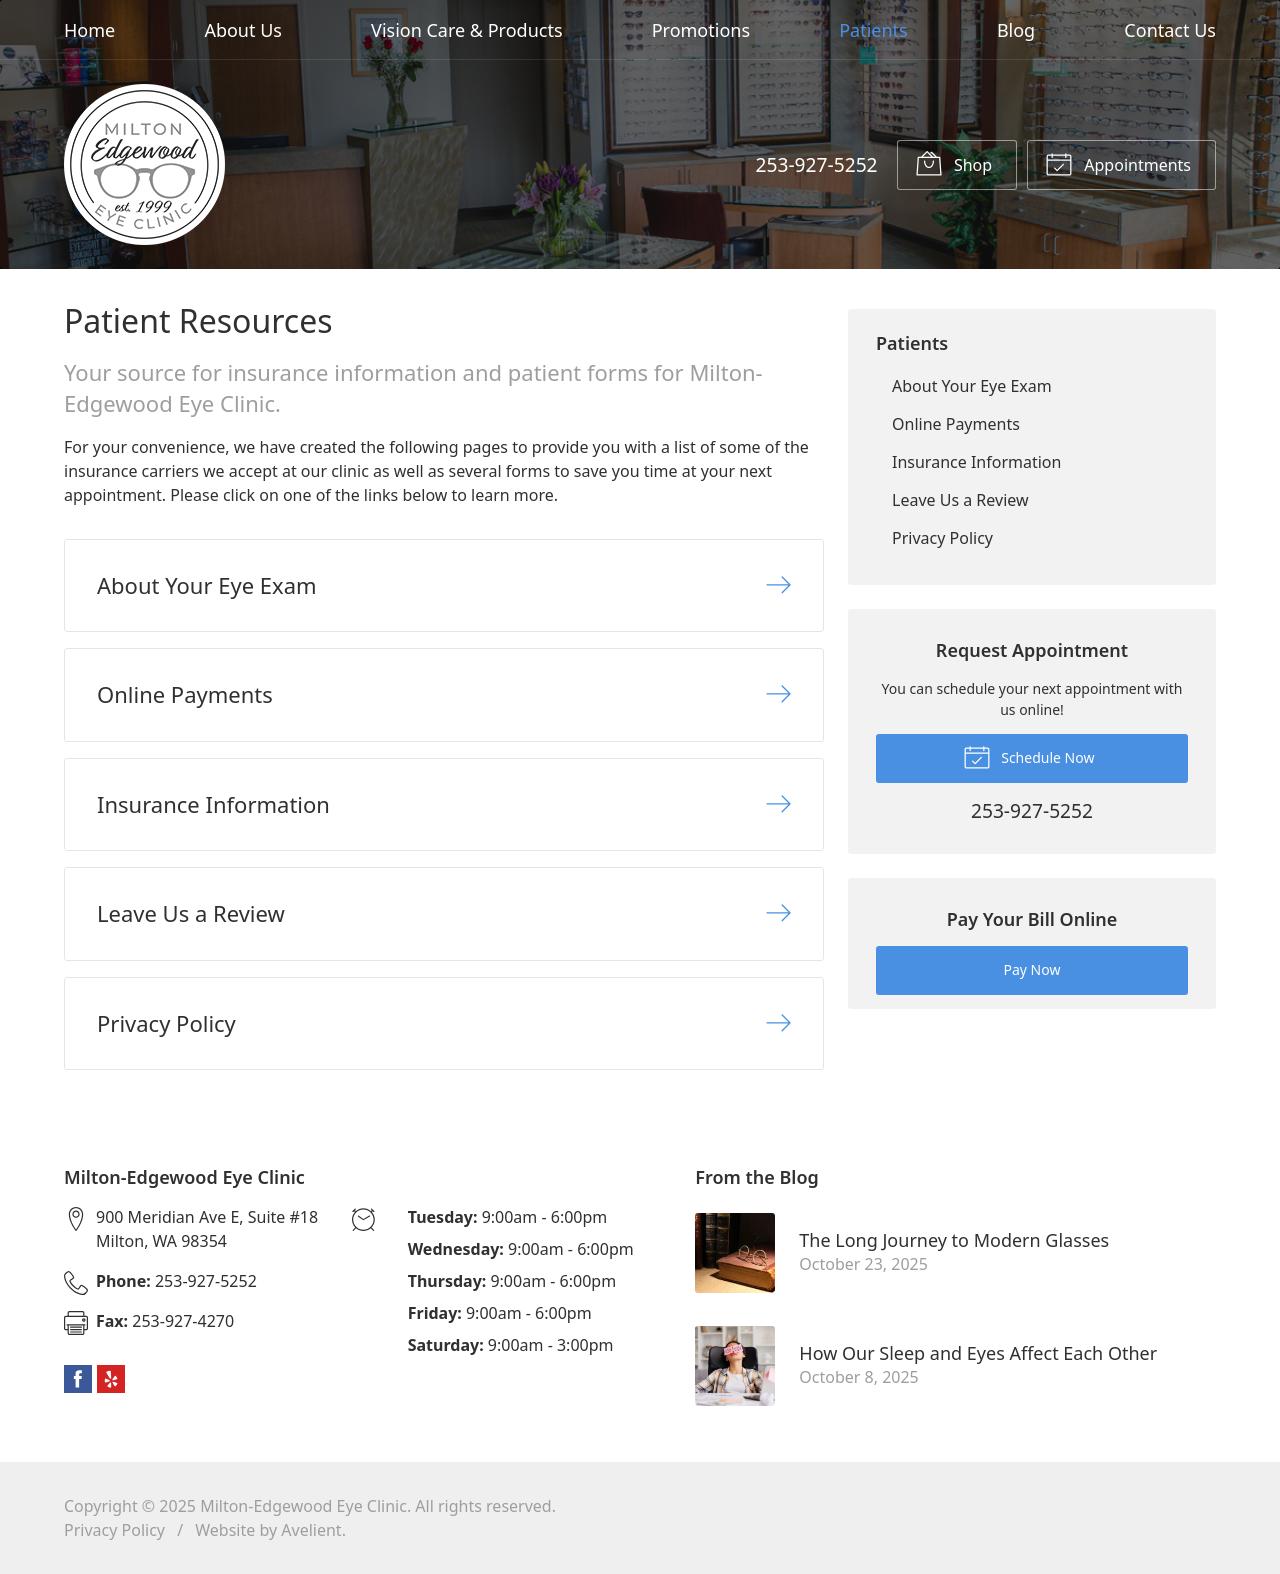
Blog (1016, 30)
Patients (873, 30)
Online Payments (956, 424)
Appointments (1118, 163)
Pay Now (1032, 969)
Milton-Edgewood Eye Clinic (303, 1506)
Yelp (111, 1379)
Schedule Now (1029, 756)
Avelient (311, 1530)
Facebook (78, 1379)
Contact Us (1170, 30)
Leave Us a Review (960, 500)
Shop (953, 163)
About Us (243, 30)
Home (89, 30)
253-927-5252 (816, 164)
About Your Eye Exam (972, 386)
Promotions (701, 30)
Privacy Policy (942, 538)
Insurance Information (976, 462)
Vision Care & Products (466, 30)
